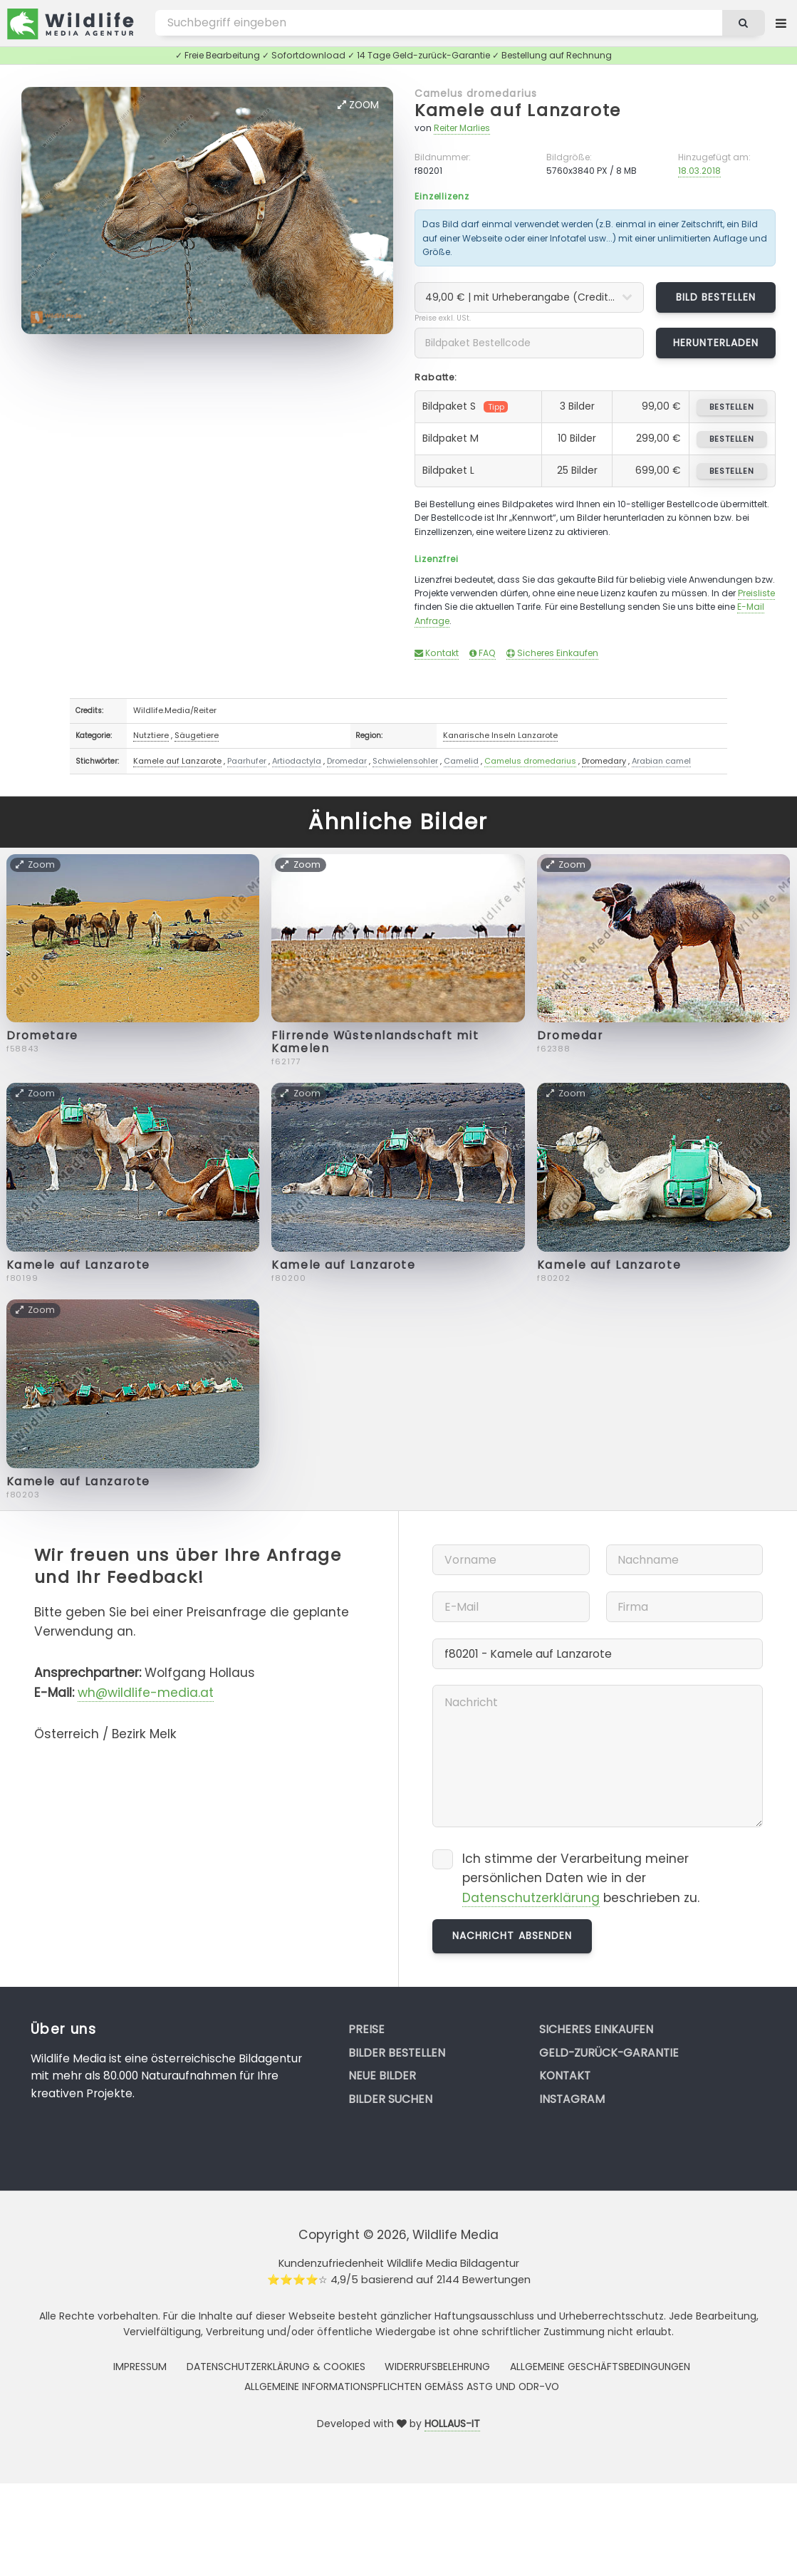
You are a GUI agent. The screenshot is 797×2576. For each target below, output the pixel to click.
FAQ (482, 653)
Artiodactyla (296, 761)
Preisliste (756, 593)
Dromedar (347, 761)
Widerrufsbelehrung (437, 2366)
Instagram (572, 2099)
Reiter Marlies (462, 128)
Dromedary (604, 761)
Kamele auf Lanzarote (518, 110)
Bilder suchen (390, 2099)
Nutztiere (151, 735)
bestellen (731, 406)
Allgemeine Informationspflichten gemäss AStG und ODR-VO (401, 2386)
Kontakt (437, 653)
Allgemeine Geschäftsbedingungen (600, 2366)
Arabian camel (661, 761)
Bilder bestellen (396, 2052)
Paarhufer (246, 761)
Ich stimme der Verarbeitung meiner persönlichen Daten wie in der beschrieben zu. (580, 1878)
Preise (366, 2029)
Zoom (358, 105)
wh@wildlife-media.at (146, 1692)
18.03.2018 (699, 171)
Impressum (140, 2366)
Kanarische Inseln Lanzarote (500, 735)
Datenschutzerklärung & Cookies (276, 2366)
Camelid (461, 761)
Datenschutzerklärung (531, 1897)
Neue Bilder (382, 2075)
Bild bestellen (716, 297)
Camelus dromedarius (476, 93)
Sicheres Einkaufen (552, 653)
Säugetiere (196, 735)
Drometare (42, 1035)
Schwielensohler (405, 761)
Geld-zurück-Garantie (609, 2052)
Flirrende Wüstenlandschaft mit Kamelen (375, 1042)
